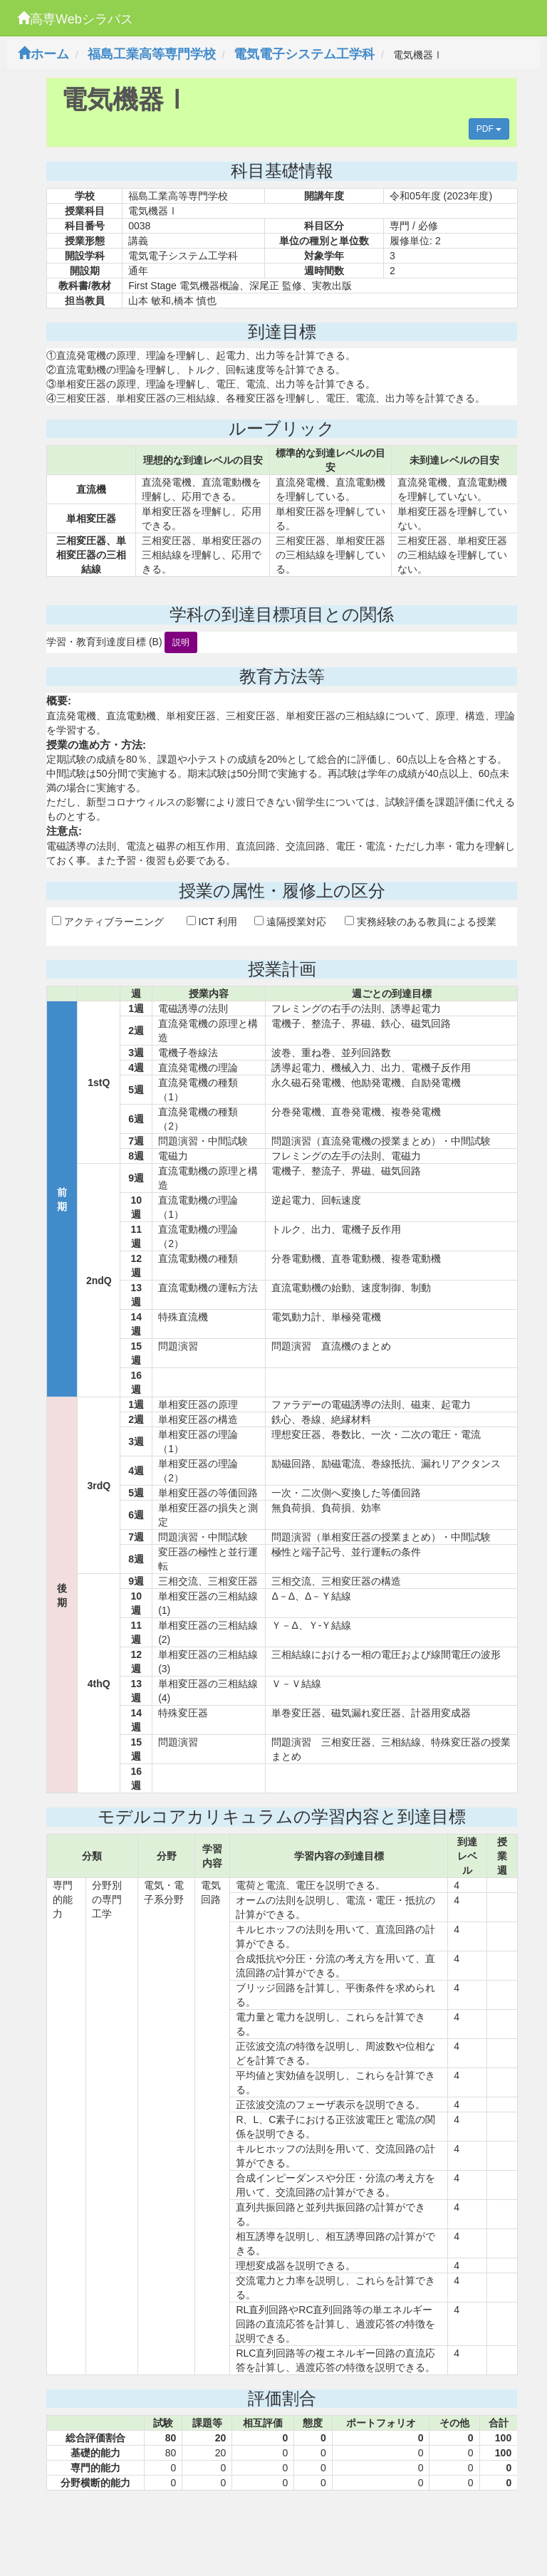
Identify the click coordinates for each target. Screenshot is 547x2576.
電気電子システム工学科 (304, 54)
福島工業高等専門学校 (152, 54)
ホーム (43, 54)
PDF (488, 129)
